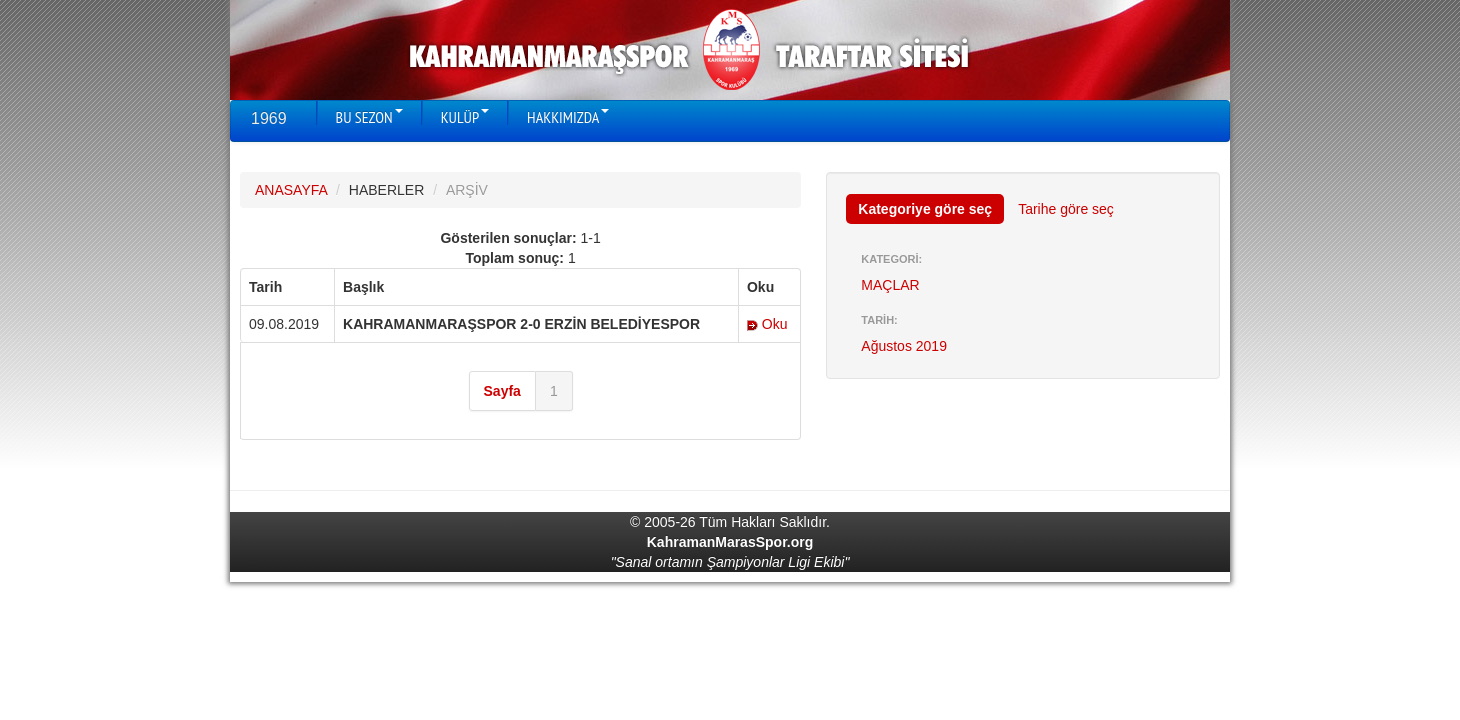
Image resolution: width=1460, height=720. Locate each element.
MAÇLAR (890, 285)
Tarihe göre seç (1066, 209)
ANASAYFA (291, 190)
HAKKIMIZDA (568, 117)
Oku (767, 324)
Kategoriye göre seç (925, 209)
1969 (269, 118)
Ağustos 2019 (904, 346)
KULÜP (465, 117)
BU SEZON (369, 117)
